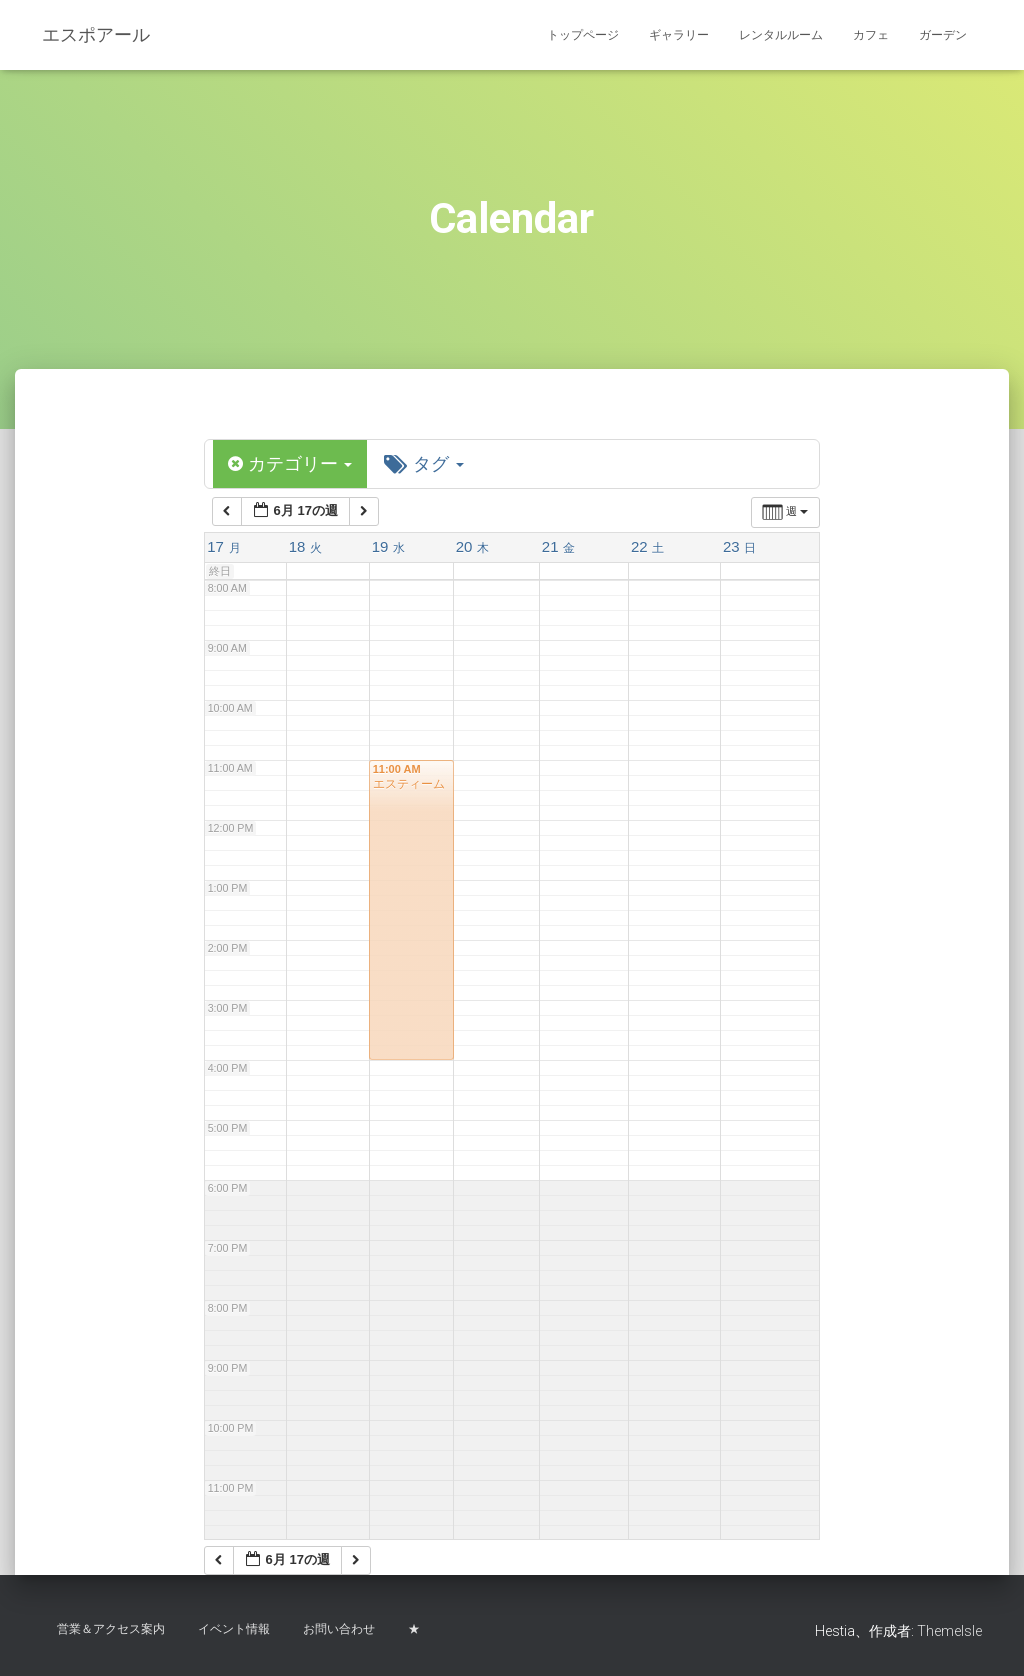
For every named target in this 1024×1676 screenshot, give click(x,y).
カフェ (871, 35)
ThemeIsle (949, 1631)
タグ (425, 464)
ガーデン (943, 35)
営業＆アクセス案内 (111, 1629)
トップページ (583, 35)
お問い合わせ (339, 1629)
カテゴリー (290, 464)
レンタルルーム (781, 35)
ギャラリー (679, 35)
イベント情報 (234, 1629)
